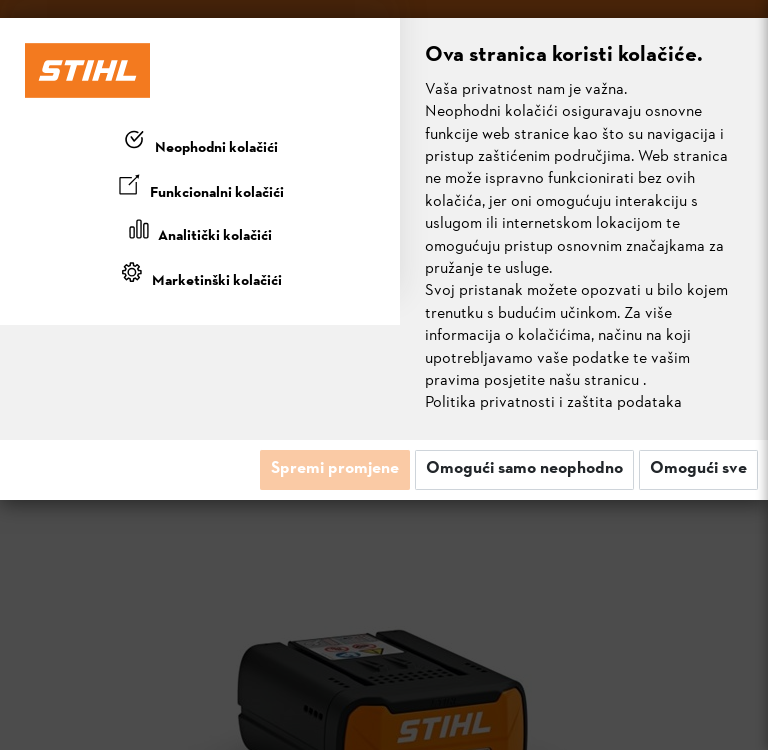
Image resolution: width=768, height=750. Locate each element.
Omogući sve (698, 469)
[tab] (200, 144)
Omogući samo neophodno (524, 469)
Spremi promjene (335, 469)
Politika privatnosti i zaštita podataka (553, 403)
